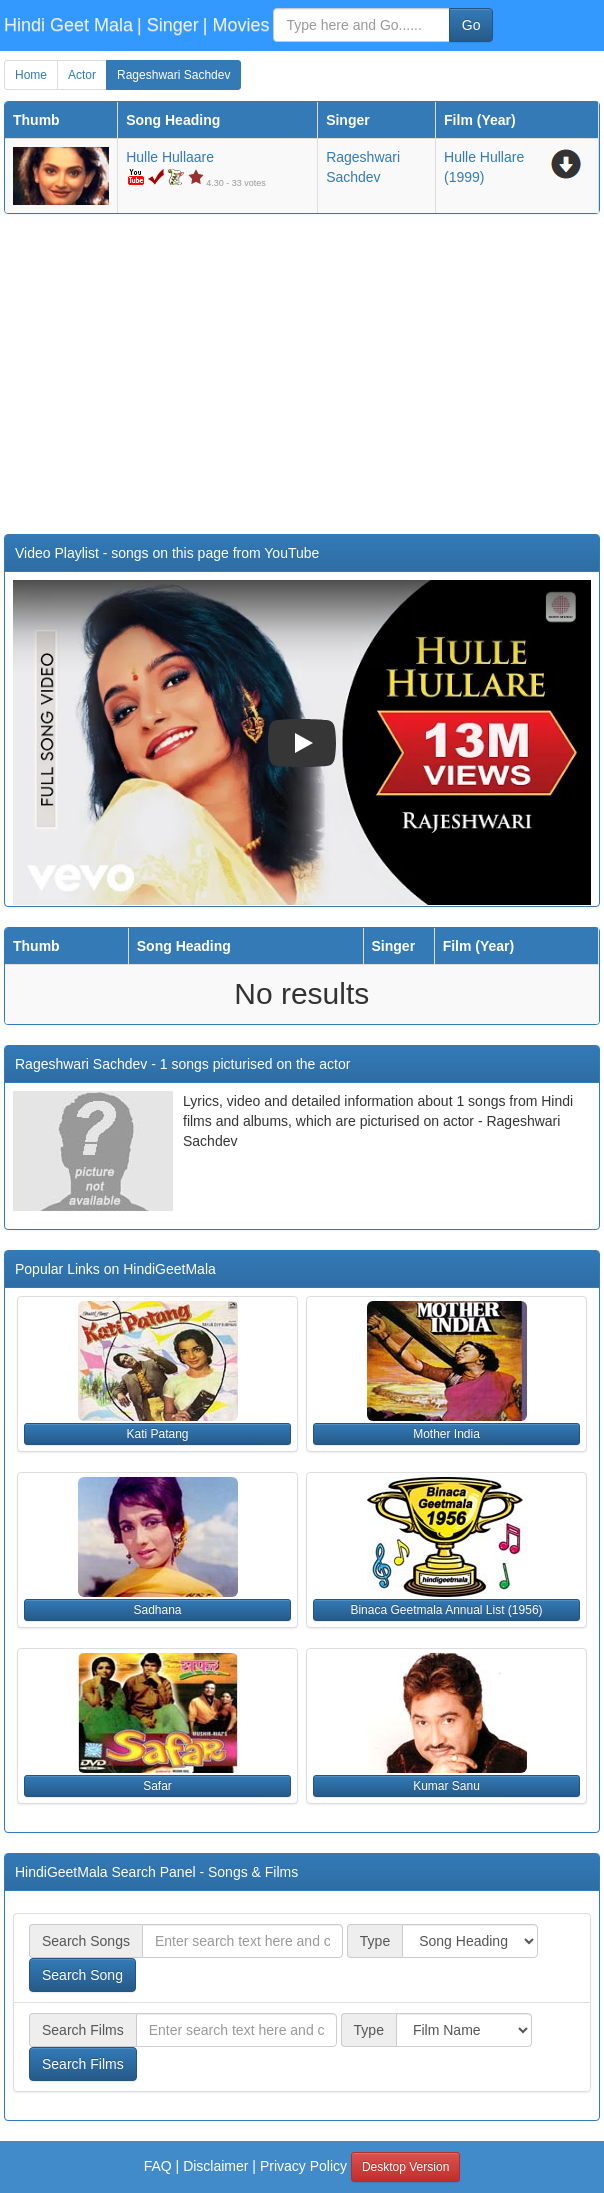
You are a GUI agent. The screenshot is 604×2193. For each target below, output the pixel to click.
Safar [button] (157, 1786)
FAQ (158, 2166)
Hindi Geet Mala (68, 25)
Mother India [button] (446, 1434)
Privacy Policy (303, 2166)
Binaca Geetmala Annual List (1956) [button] (446, 1610)
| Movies (236, 25)
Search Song (82, 1975)
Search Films (83, 2064)
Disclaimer (215, 2166)
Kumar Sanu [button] (446, 1786)
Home (31, 75)
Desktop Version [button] (405, 2167)
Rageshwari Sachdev (173, 75)
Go (471, 25)
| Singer (168, 25)
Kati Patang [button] (157, 1434)
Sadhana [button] (157, 1610)
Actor (82, 75)
